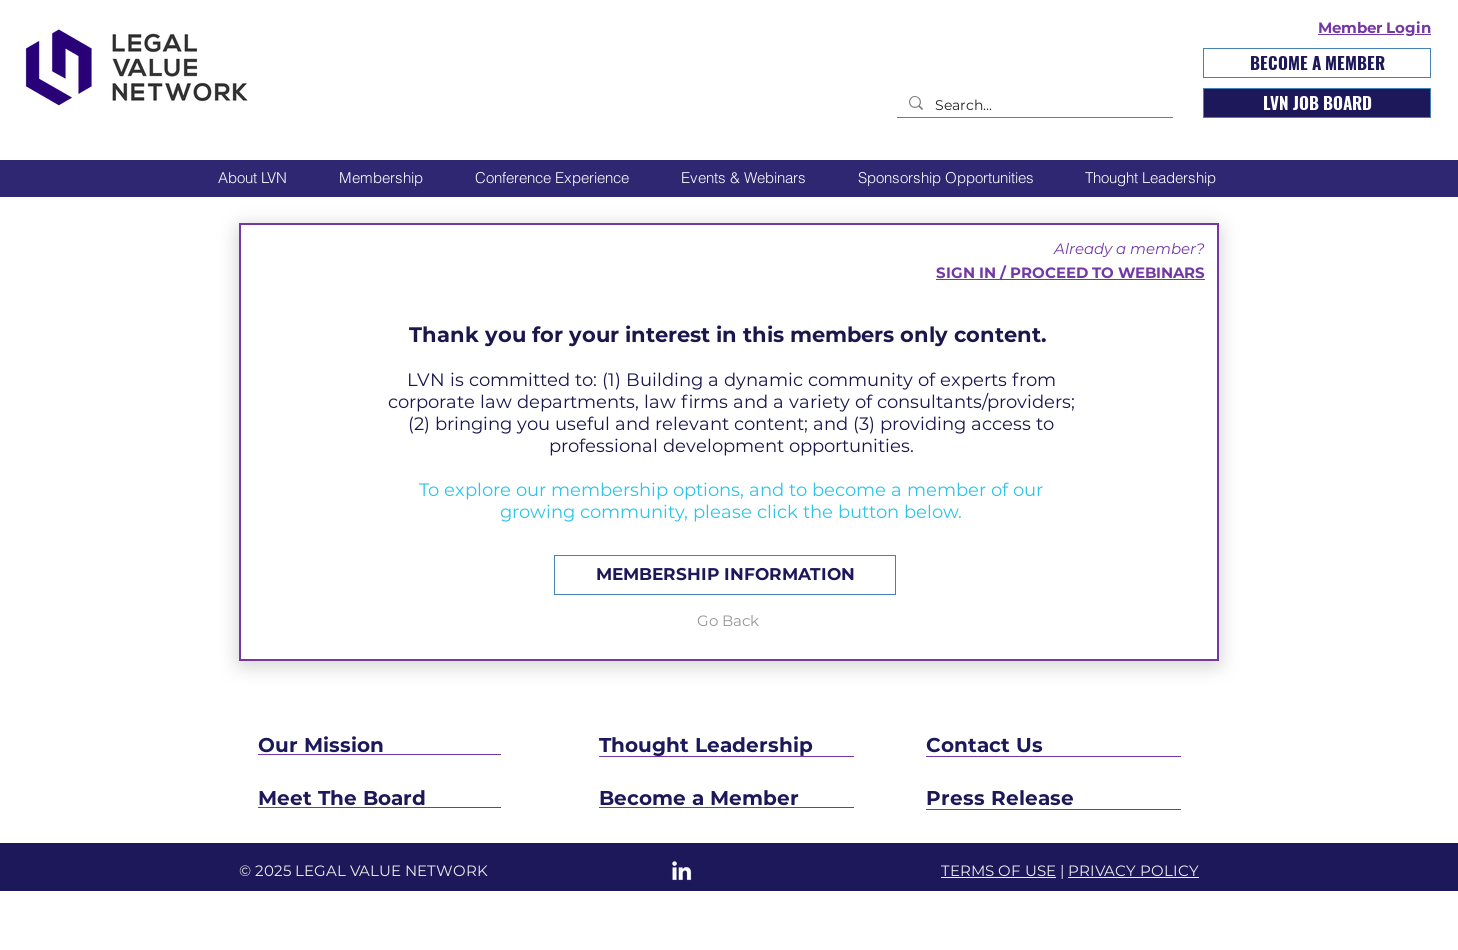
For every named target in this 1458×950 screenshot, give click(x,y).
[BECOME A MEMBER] (1317, 63)
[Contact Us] (1046, 745)
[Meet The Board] (408, 798)
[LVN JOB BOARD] (1317, 103)
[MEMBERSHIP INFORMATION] (725, 575)
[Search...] (1033, 106)
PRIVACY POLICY (1133, 870)
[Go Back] (727, 620)
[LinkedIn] (681, 870)
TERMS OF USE (998, 870)
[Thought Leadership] (786, 745)
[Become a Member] (728, 798)
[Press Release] (1053, 798)
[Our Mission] (378, 745)
